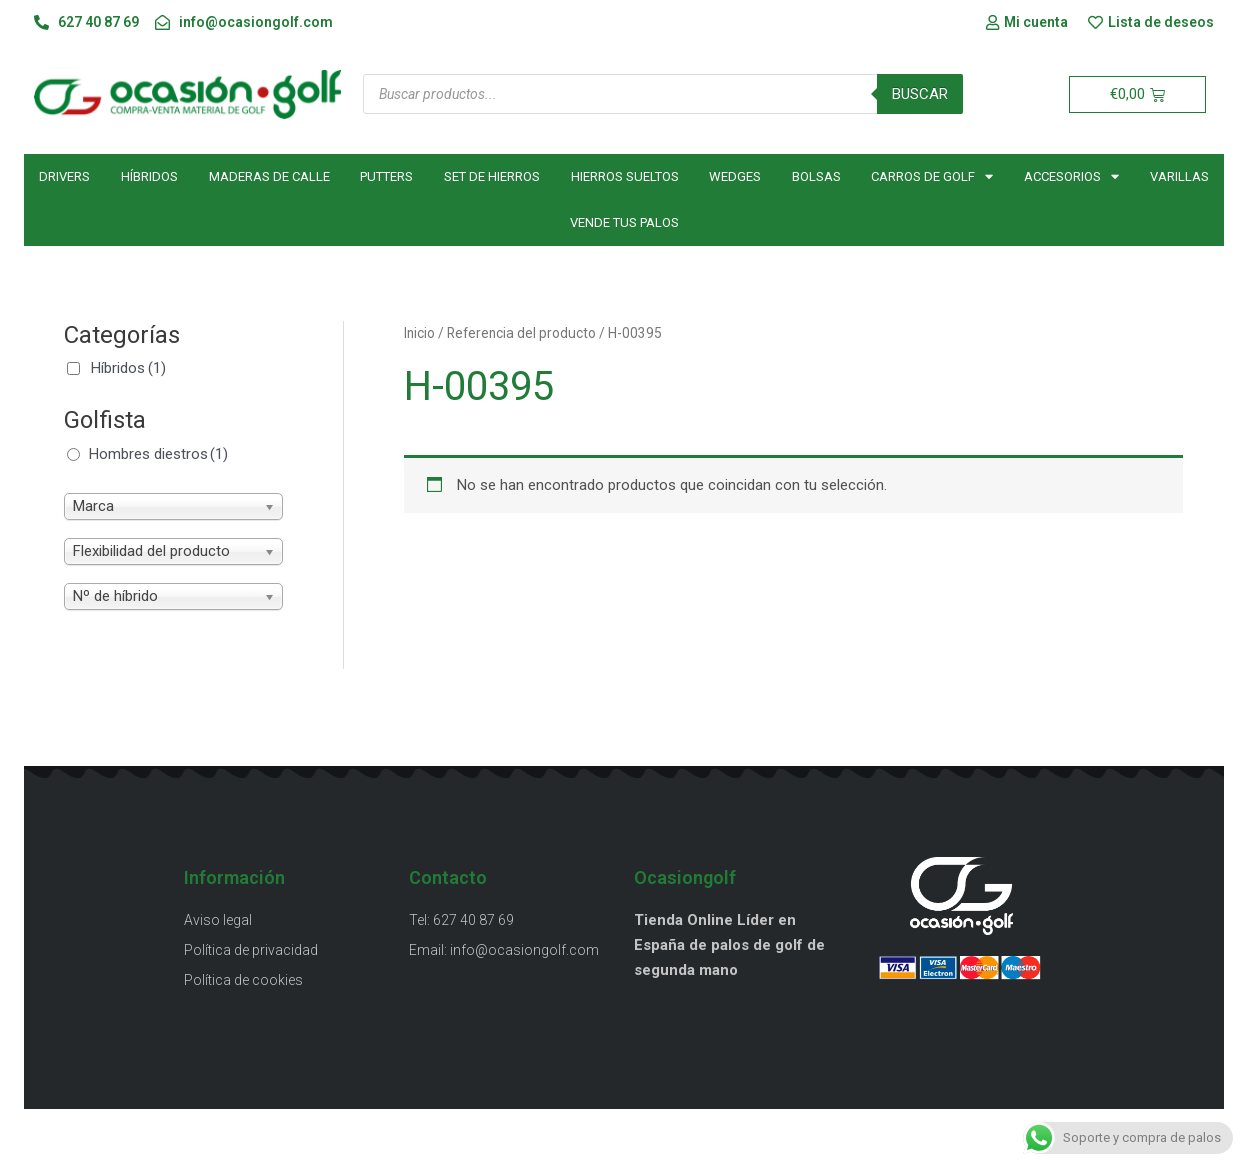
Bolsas (816, 176)
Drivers (64, 176)
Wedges (735, 176)
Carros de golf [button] (932, 176)
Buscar (920, 94)
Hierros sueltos (625, 176)
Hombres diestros (158, 454)
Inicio (419, 333)
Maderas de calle (269, 176)
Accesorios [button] (1071, 176)
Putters (386, 176)
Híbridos (149, 176)
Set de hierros (492, 176)
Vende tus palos (624, 222)
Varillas (1179, 176)
